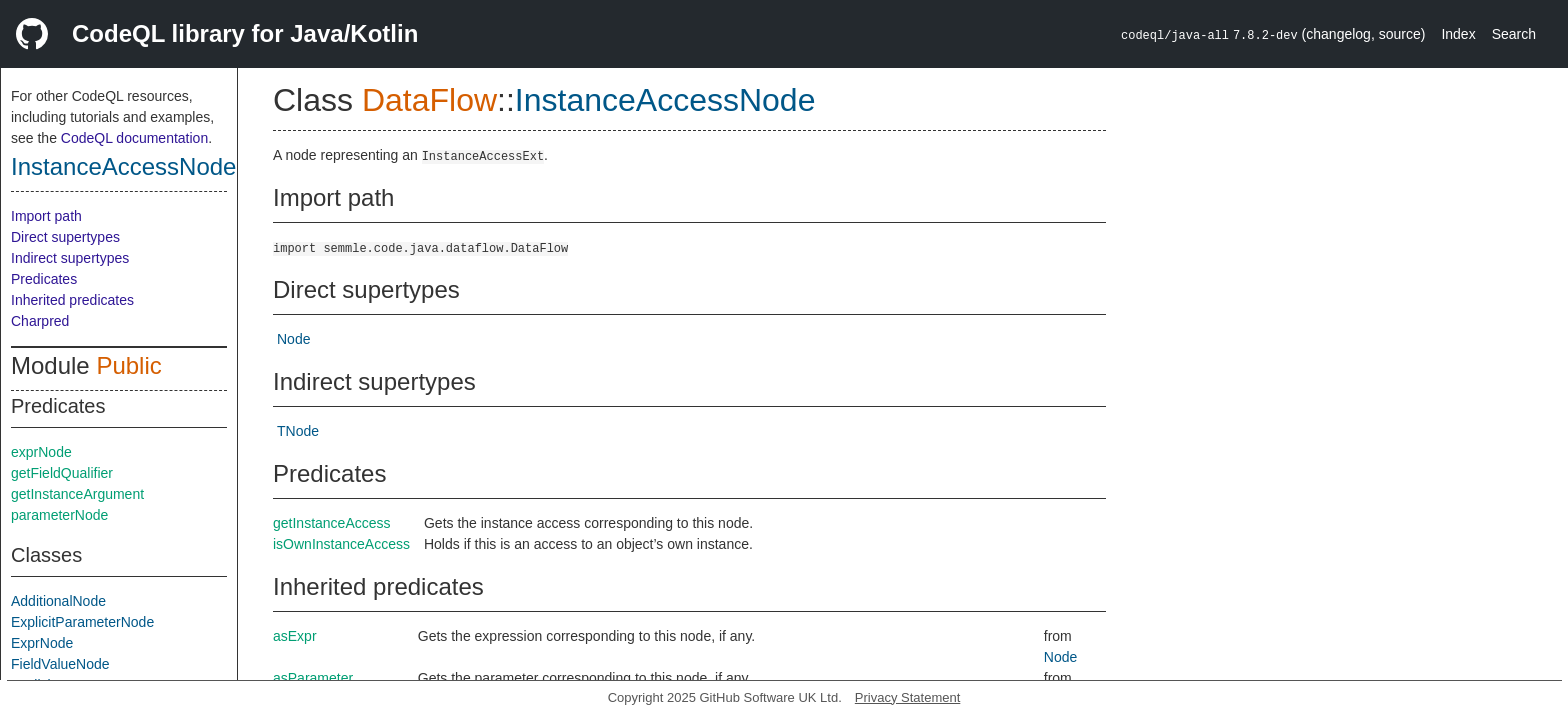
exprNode (41, 452)
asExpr (295, 636)
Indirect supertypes (70, 258)
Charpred (40, 321)
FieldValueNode (60, 664)
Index (1458, 34)
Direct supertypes (65, 237)
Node (293, 339)
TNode (298, 431)
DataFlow (429, 100)
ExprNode (42, 643)
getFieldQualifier (62, 473)
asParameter (313, 678)
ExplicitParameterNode (82, 622)
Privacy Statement (908, 697)
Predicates (44, 279)
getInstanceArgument (77, 494)
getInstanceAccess (332, 523)
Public (128, 365)
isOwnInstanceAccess (341, 544)
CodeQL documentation (134, 138)
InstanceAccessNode (123, 166)
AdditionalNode (58, 601)
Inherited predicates (72, 300)
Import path (46, 216)
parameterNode (59, 515)
